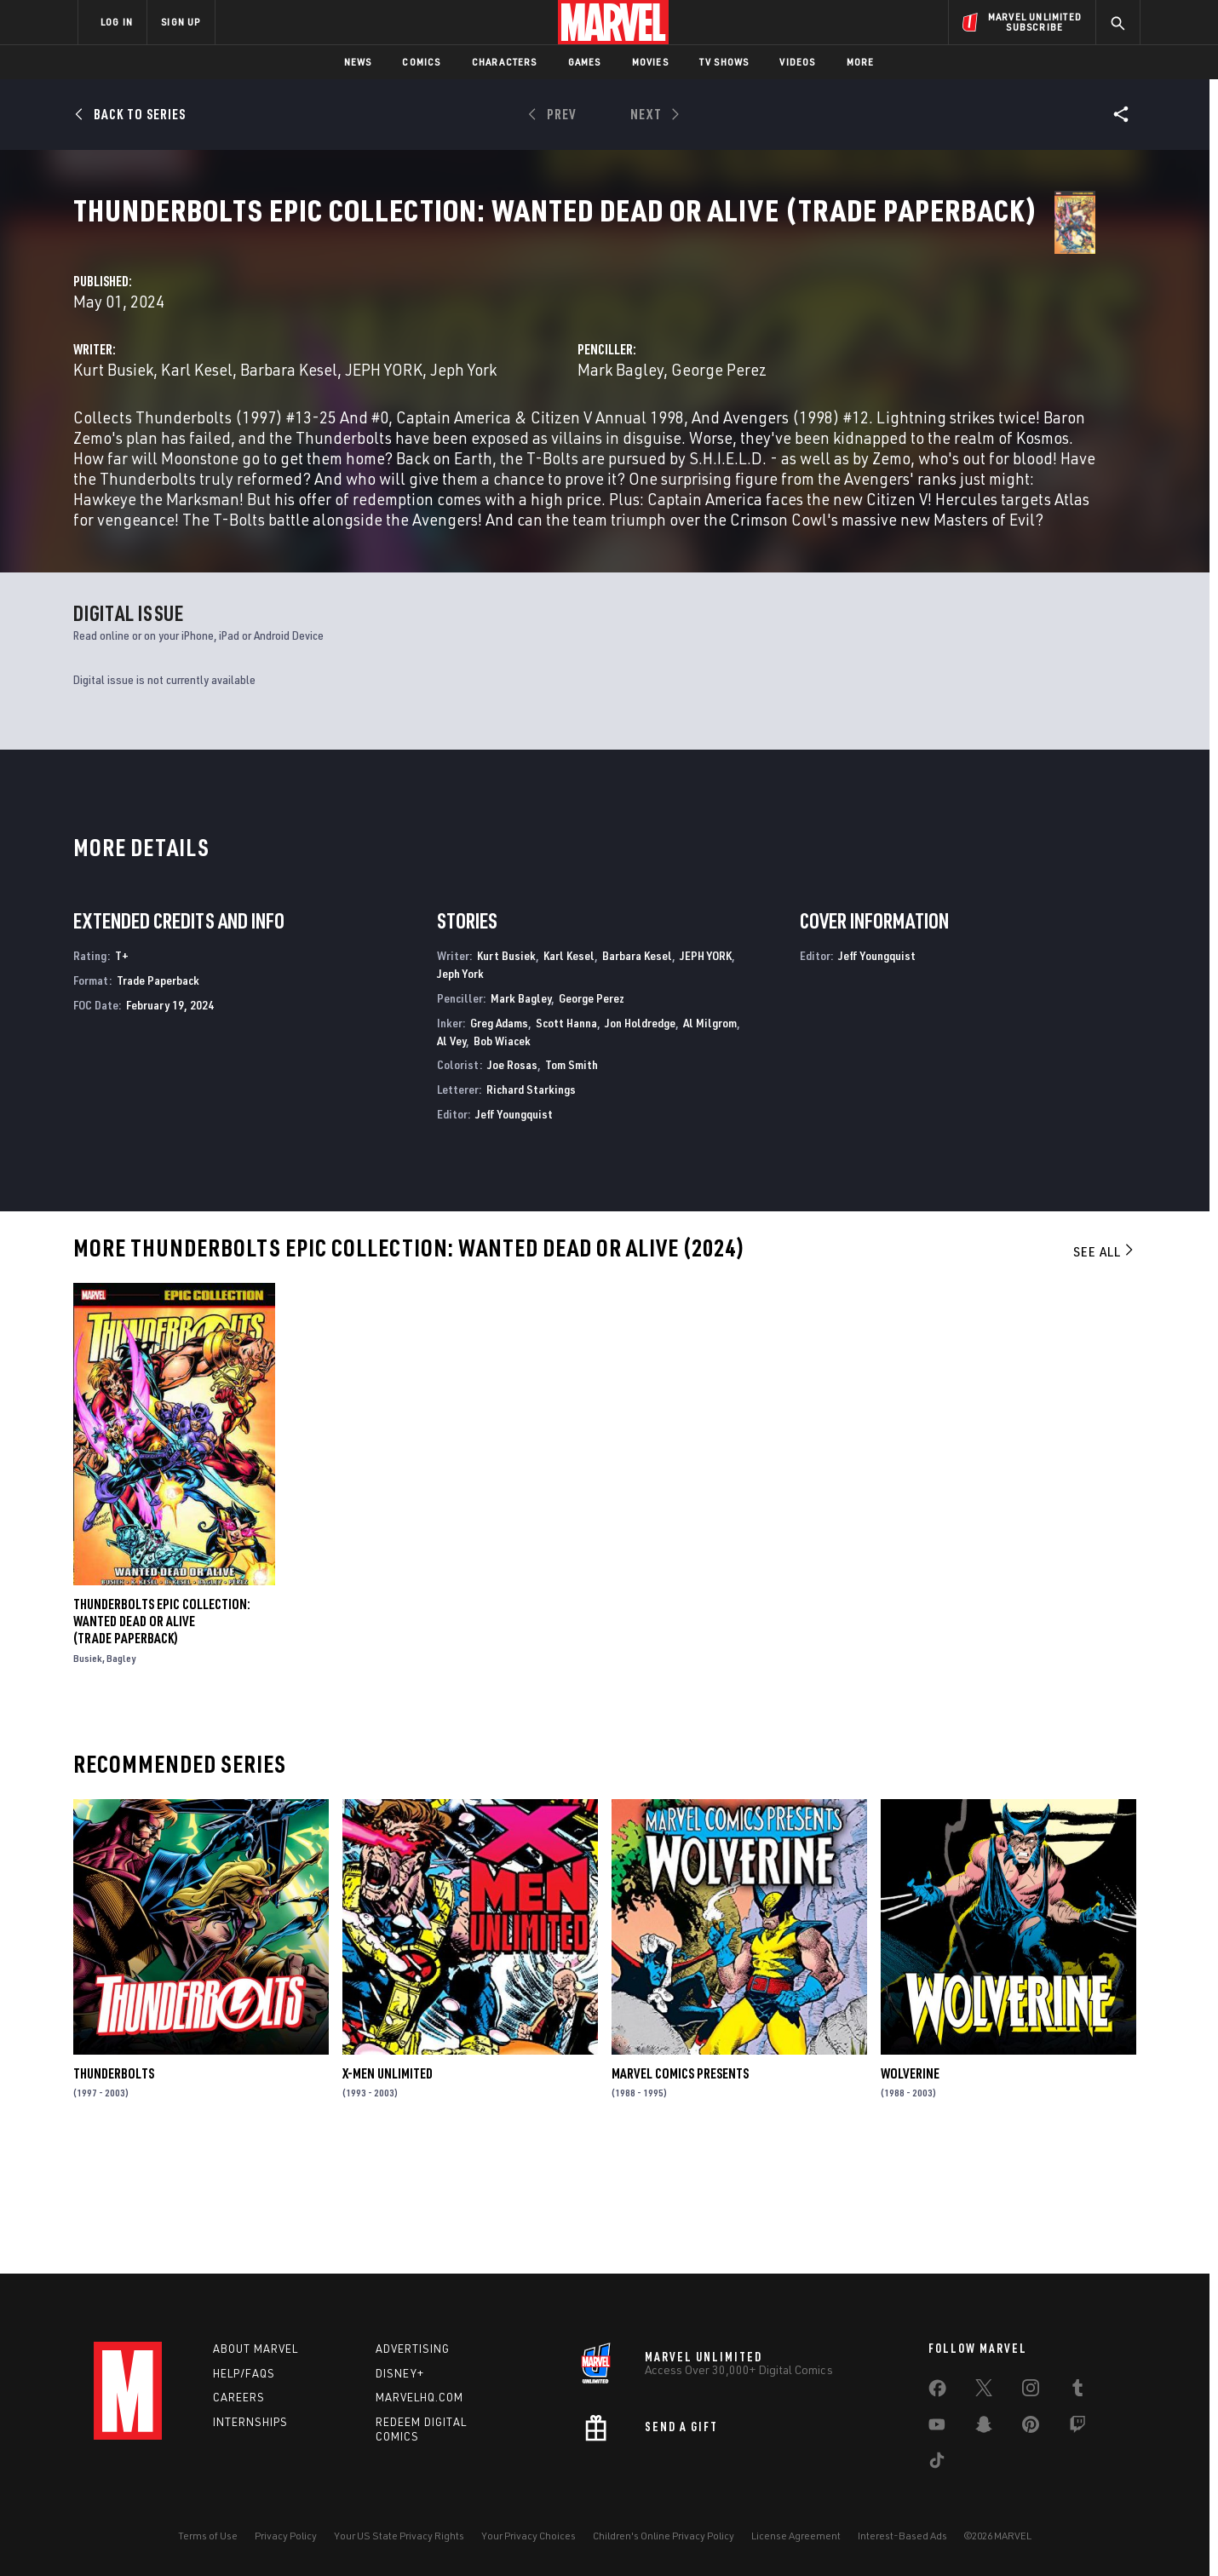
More (861, 61)
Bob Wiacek (502, 1159)
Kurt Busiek (432, 401)
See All (1104, 1369)
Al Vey (451, 1159)
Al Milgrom (710, 1141)
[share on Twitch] (1077, 2427)
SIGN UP (180, 21)
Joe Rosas (512, 1183)
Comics (421, 61)
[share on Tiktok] (936, 2463)
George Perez (878, 401)
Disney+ (400, 2373)
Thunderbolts (113, 2191)
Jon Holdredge (640, 1141)
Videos (797, 61)
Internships (250, 2422)
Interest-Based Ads (902, 2535)
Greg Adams (499, 1141)
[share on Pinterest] (1030, 2427)
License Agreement (796, 2535)
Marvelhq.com (419, 2397)
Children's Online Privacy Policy (663, 2535)
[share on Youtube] (936, 2427)
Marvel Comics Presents (680, 2191)
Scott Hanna (566, 1141)
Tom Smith (571, 1183)
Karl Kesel (515, 401)
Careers (239, 2397)
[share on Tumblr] (1077, 2391)
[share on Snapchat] (983, 2427)
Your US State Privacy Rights (399, 2535)
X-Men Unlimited (387, 2191)
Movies (650, 61)
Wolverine (910, 2191)
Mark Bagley (780, 401)
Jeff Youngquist (514, 1233)
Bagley (120, 1777)
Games (584, 61)
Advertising (413, 2348)
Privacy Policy (286, 2535)
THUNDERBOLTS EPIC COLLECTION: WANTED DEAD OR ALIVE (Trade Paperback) (161, 1740)
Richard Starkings (531, 1208)
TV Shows (724, 61)
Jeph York (471, 422)
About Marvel (255, 2348)
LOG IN (117, 21)
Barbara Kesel (607, 401)
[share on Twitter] (983, 2391)
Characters (504, 61)
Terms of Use (208, 2535)
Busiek (87, 1777)
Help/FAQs (244, 2373)
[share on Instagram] (1030, 2391)
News (358, 61)
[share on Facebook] (937, 2392)
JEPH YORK (706, 1074)
